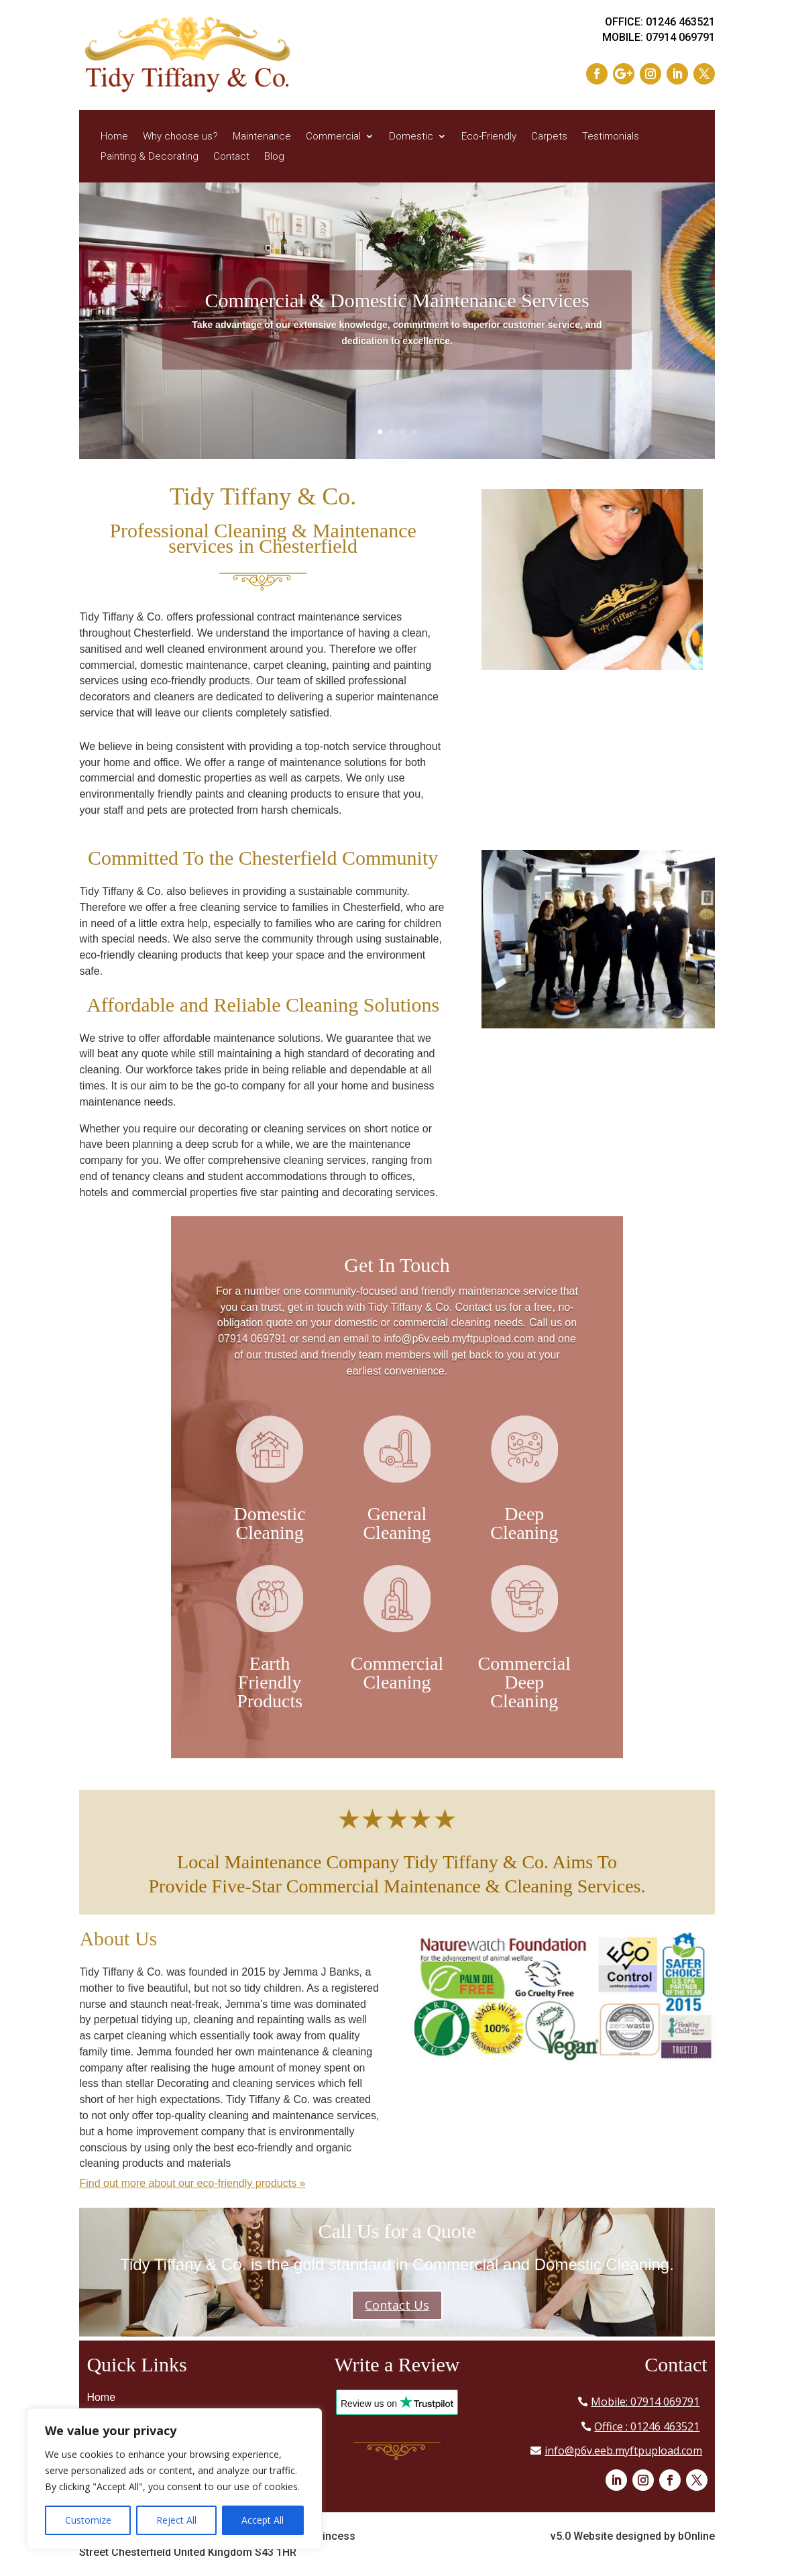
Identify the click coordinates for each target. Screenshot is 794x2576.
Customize (88, 2520)
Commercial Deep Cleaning (524, 1682)
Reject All (176, 2520)
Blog (274, 157)
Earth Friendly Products (269, 1682)
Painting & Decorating (149, 157)
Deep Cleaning (524, 1523)
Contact (231, 157)
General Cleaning (397, 1523)
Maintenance (262, 136)
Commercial (333, 136)
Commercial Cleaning (397, 1673)
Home (114, 136)
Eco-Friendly (488, 136)
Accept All (262, 2520)
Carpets (549, 136)
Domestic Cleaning (269, 1523)
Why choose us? (180, 136)
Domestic (411, 136)
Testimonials (610, 136)
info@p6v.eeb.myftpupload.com (623, 2450)
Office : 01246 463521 (646, 2426)
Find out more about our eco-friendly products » (192, 2183)
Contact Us (397, 2305)
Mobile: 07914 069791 (645, 2401)
